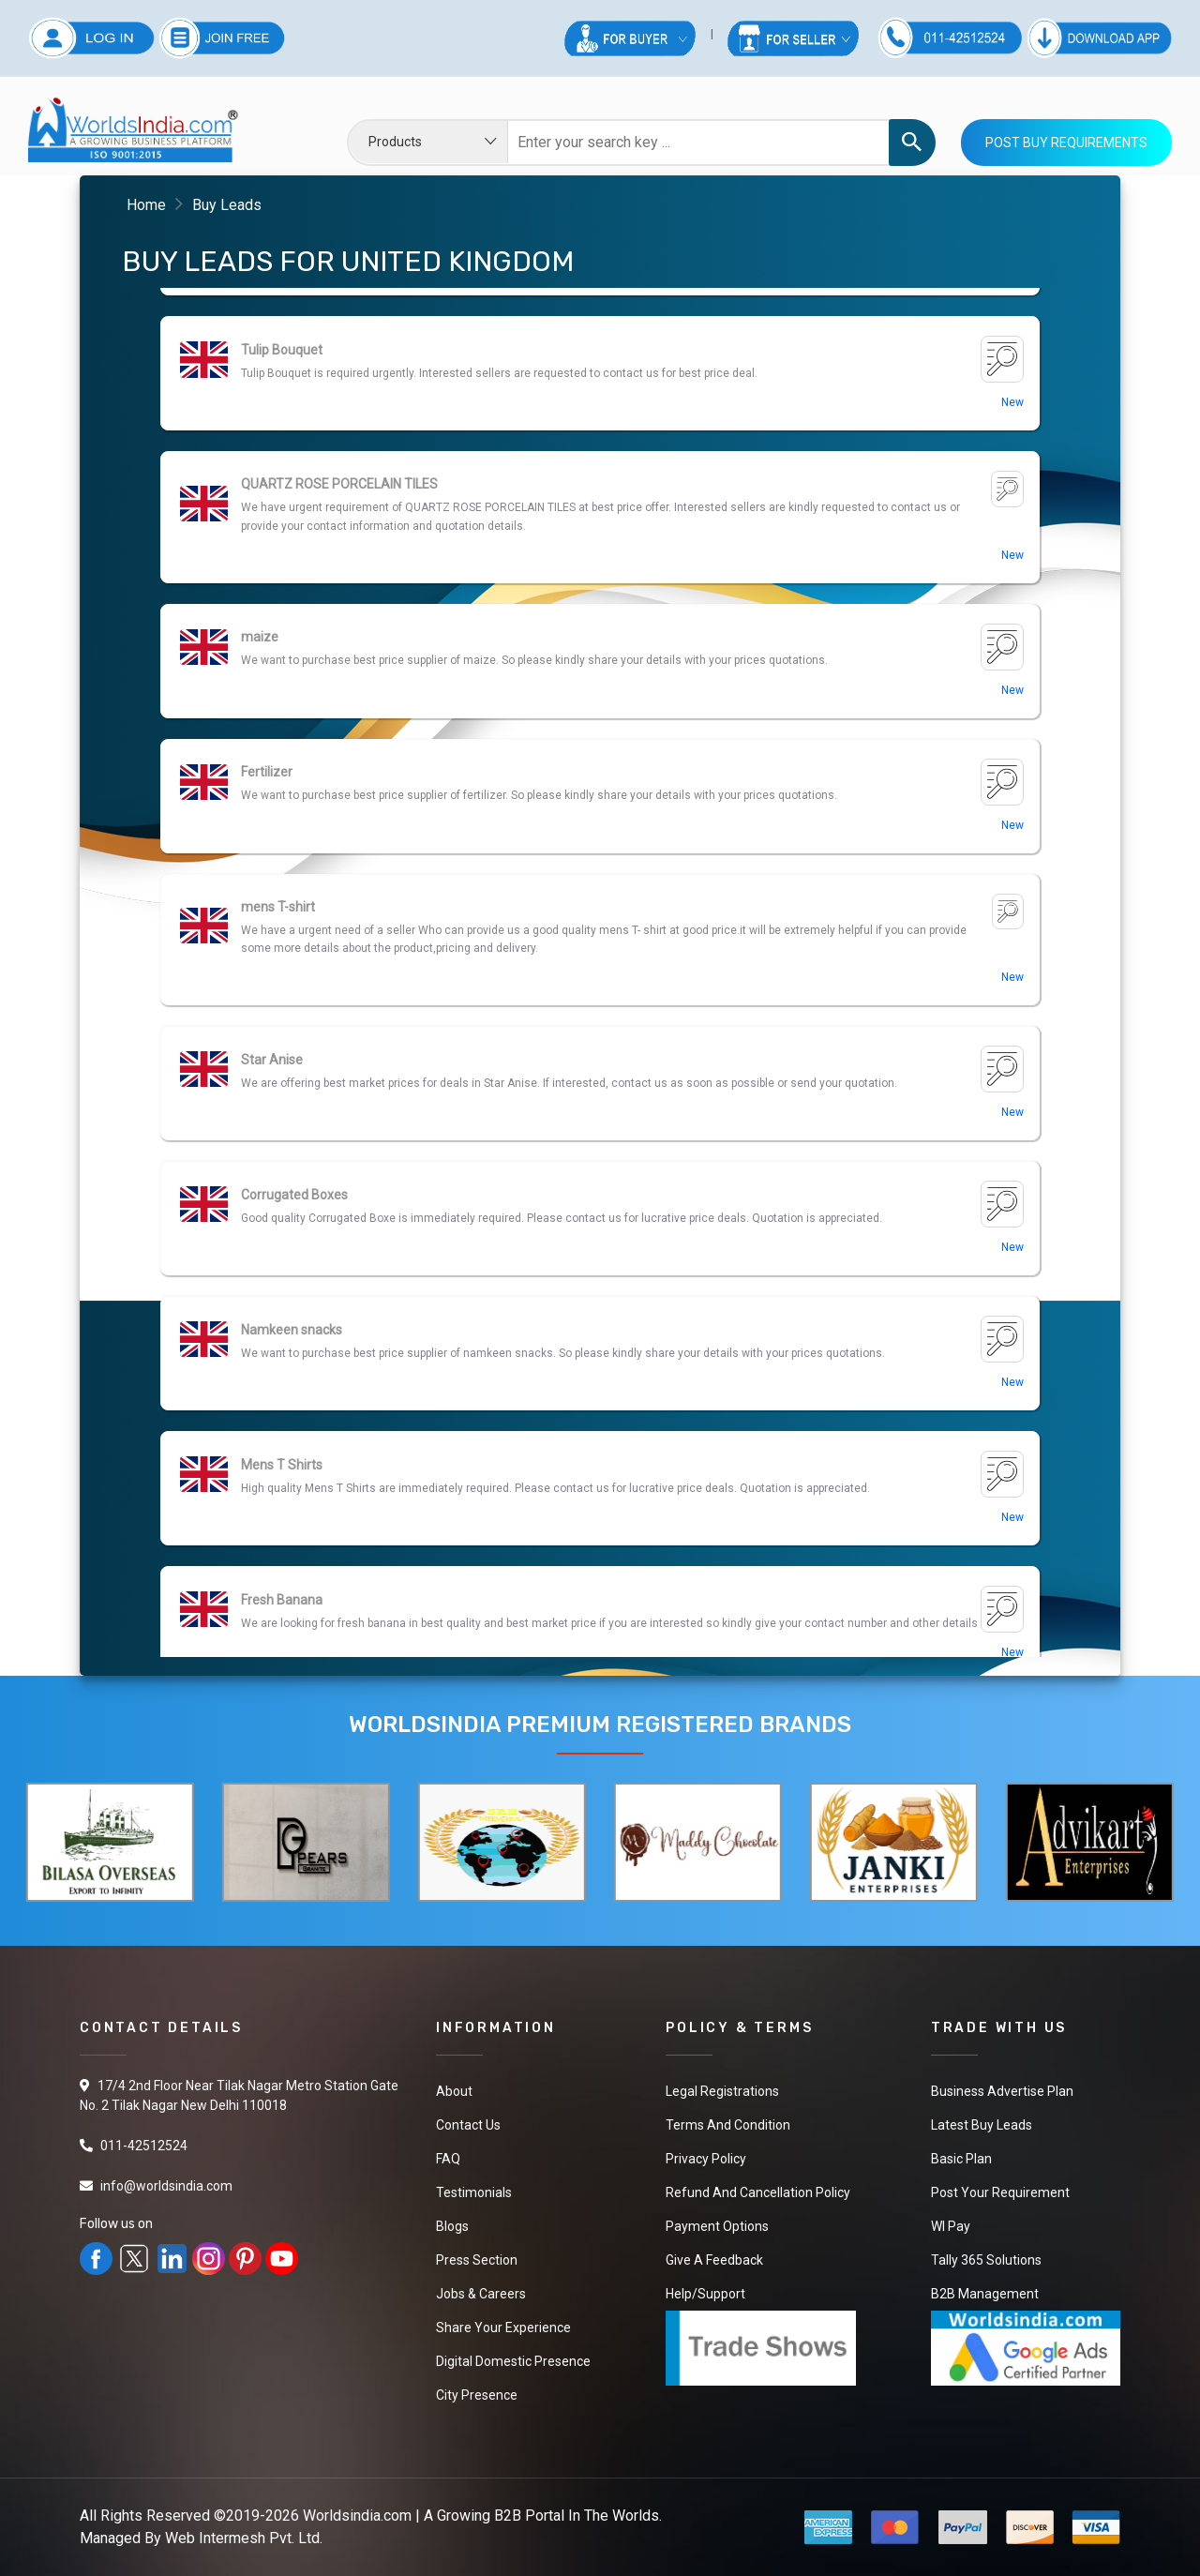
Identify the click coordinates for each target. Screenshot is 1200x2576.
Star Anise (272, 1194)
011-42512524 (144, 2145)
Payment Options (717, 2226)
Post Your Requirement (1000, 2192)
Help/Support (705, 2293)
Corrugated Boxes (294, 1329)
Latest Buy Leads (981, 2124)
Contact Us (468, 2124)
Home (146, 205)
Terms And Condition (728, 2124)
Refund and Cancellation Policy (758, 2192)
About (454, 2091)
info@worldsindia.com (166, 2185)
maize (259, 771)
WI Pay (950, 2226)
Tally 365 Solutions (986, 2259)
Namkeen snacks (291, 1464)
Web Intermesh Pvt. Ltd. (243, 2538)
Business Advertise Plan (1002, 2091)
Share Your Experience (503, 2327)
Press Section (477, 2259)
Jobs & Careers (481, 2293)
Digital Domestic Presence (513, 2361)
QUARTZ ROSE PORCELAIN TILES (339, 618)
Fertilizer (266, 906)
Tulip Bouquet (281, 484)
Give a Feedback (714, 2259)
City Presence (477, 2395)
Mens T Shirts (281, 1599)
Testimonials (474, 2192)
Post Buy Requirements (1066, 142)
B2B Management (985, 2293)
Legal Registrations (722, 2091)
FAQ (448, 2158)
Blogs (452, 2226)
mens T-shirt (278, 1041)
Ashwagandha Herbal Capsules (333, 349)
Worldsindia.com (357, 2515)
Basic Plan (961, 2158)
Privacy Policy (706, 2158)
